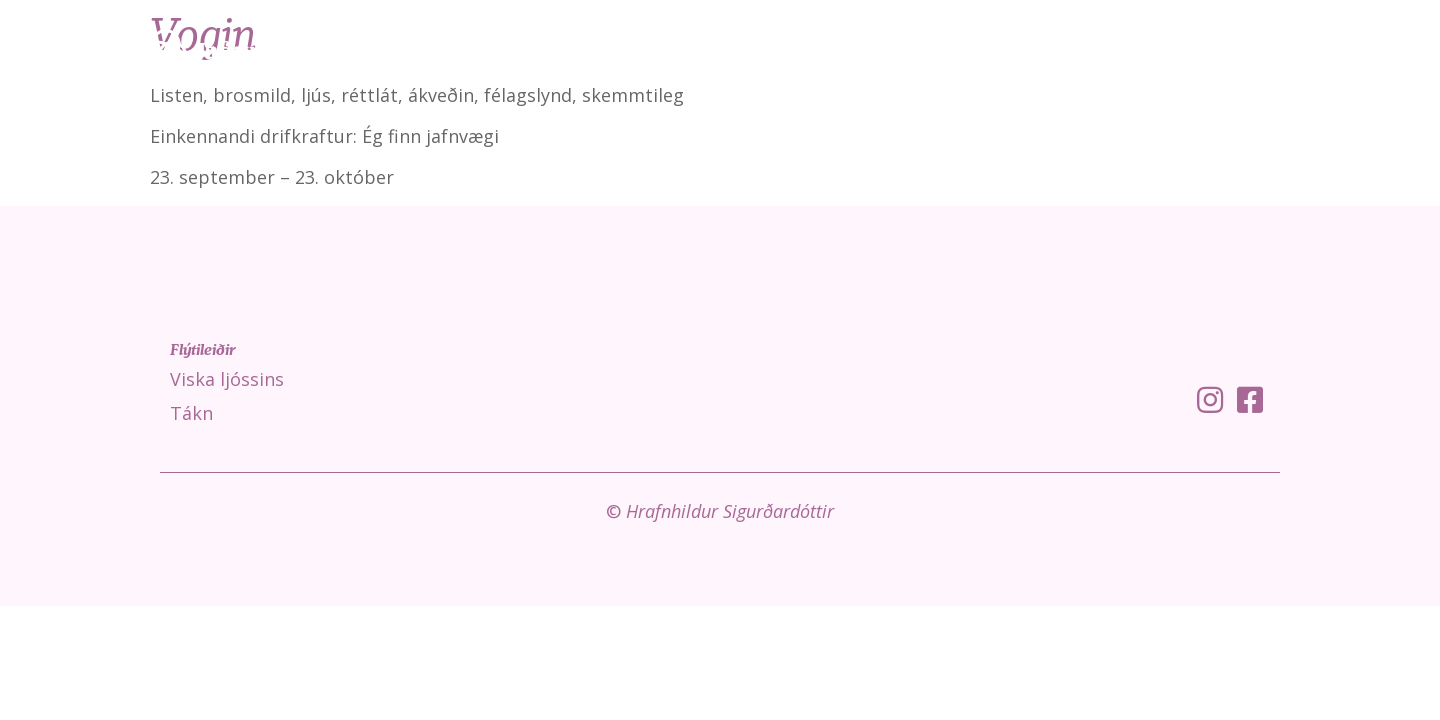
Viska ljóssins (1052, 50)
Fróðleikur (1254, 50)
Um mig (1363, 50)
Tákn (1155, 50)
